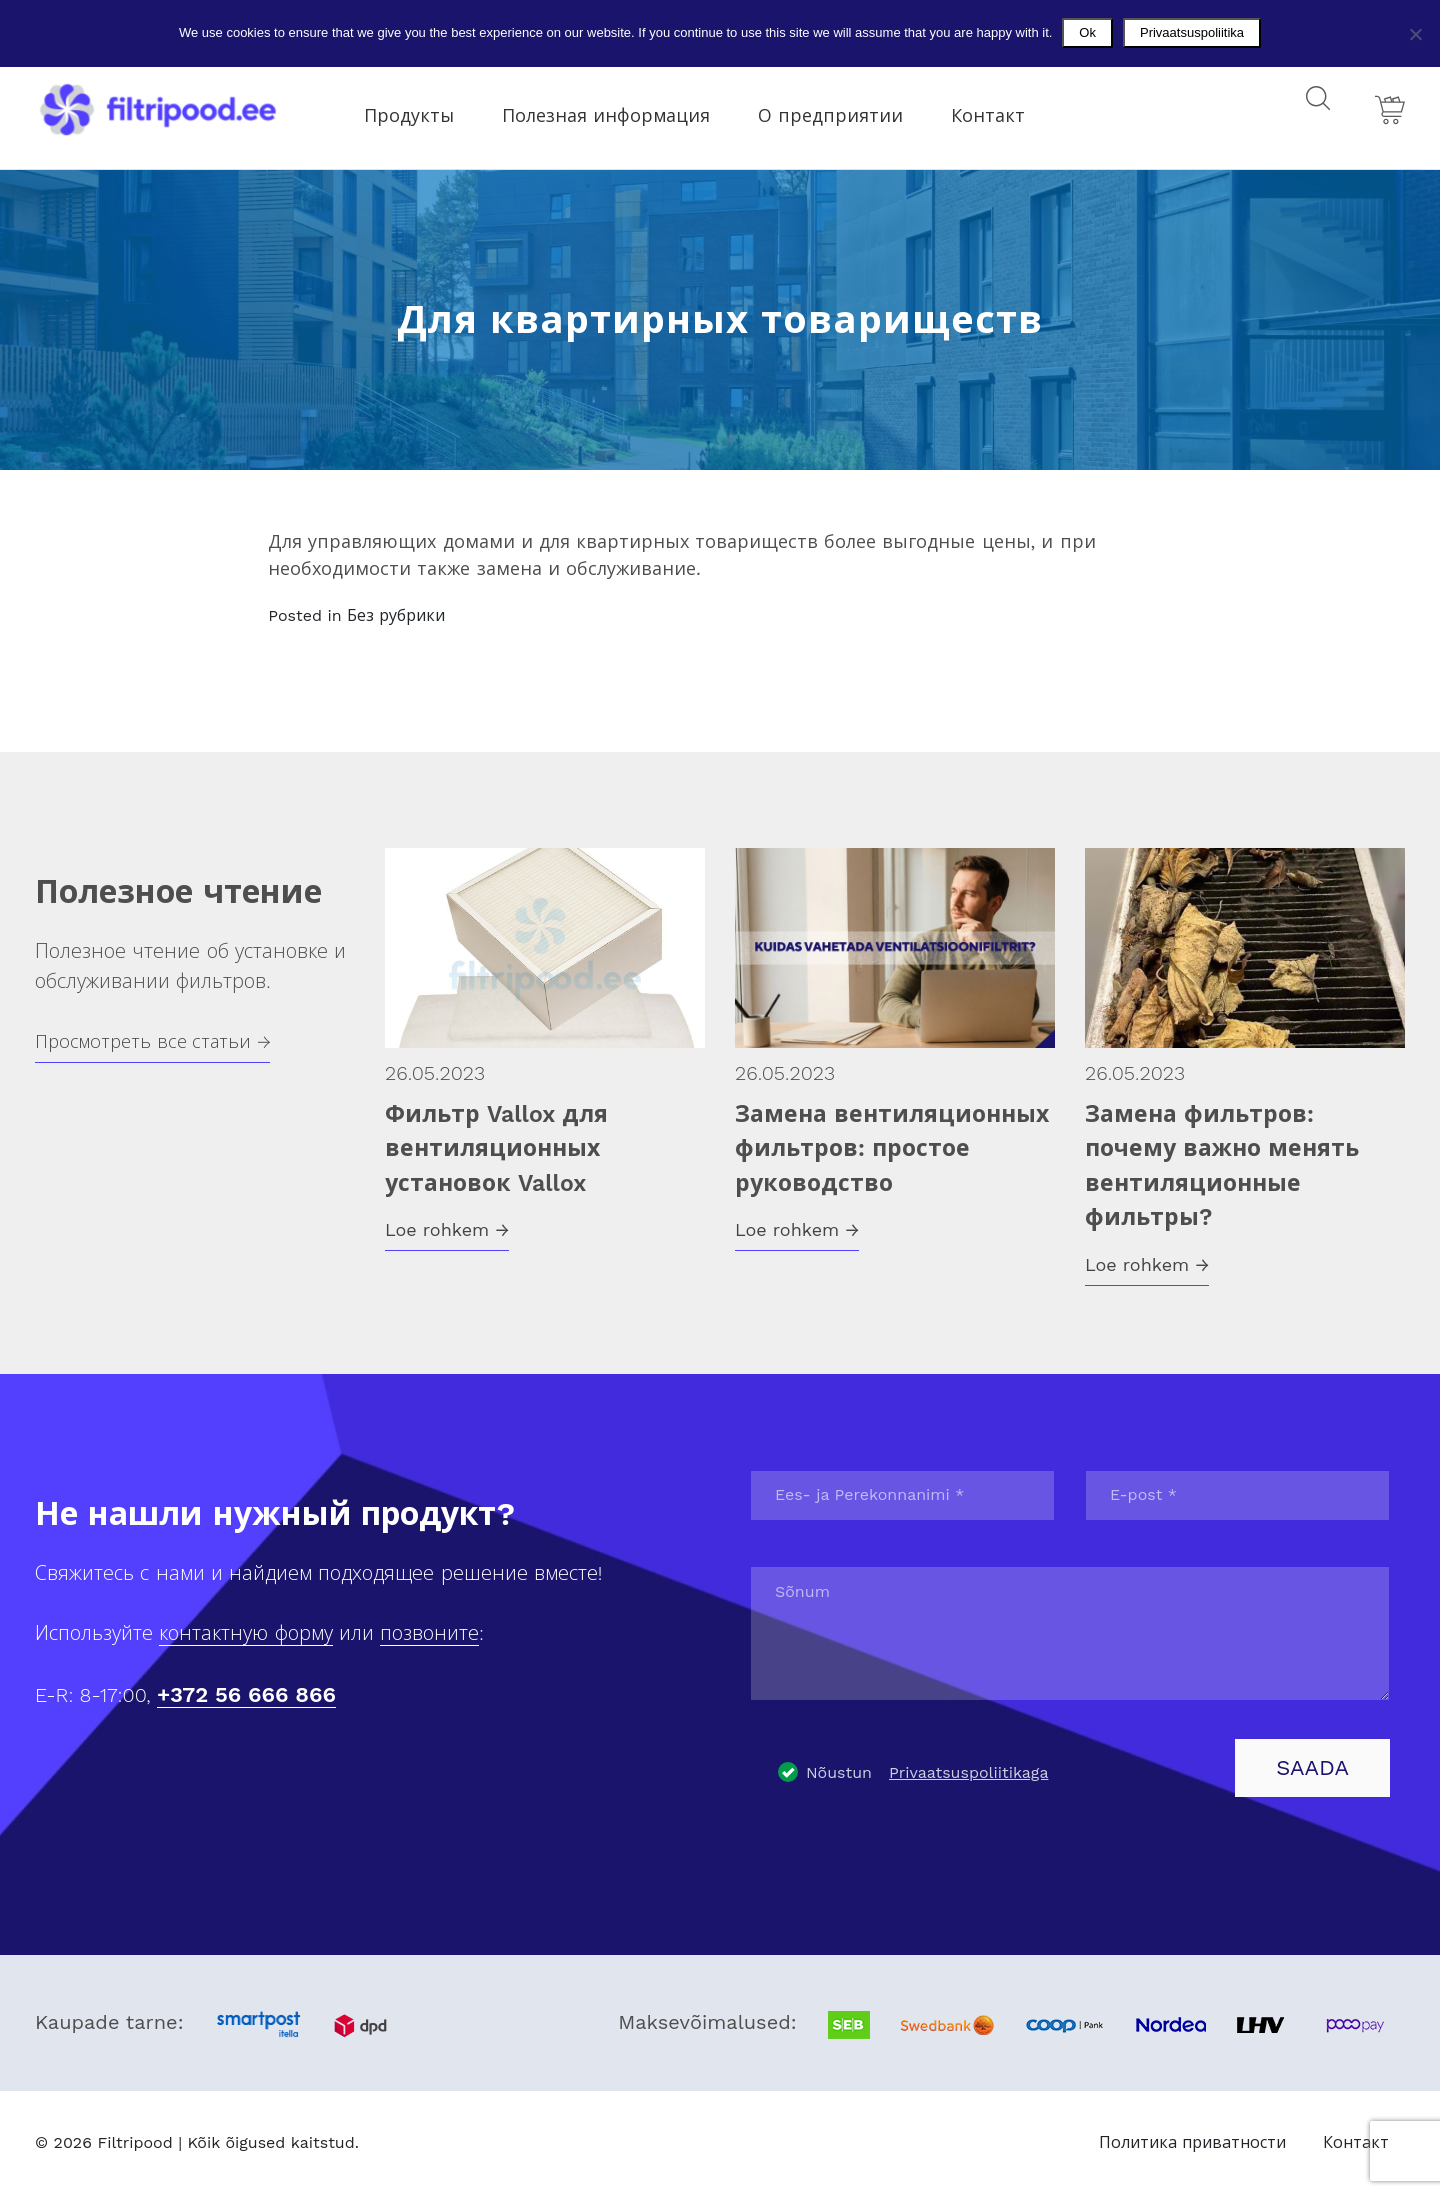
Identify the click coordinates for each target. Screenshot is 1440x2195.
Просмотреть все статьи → (152, 1041)
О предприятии (845, 108)
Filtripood (134, 2142)
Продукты (424, 108)
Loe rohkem (447, 1229)
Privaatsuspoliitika (1192, 32)
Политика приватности (1192, 2142)
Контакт (1003, 108)
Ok (1087, 32)
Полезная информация (621, 108)
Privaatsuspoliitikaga (968, 1772)
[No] (1415, 34)
